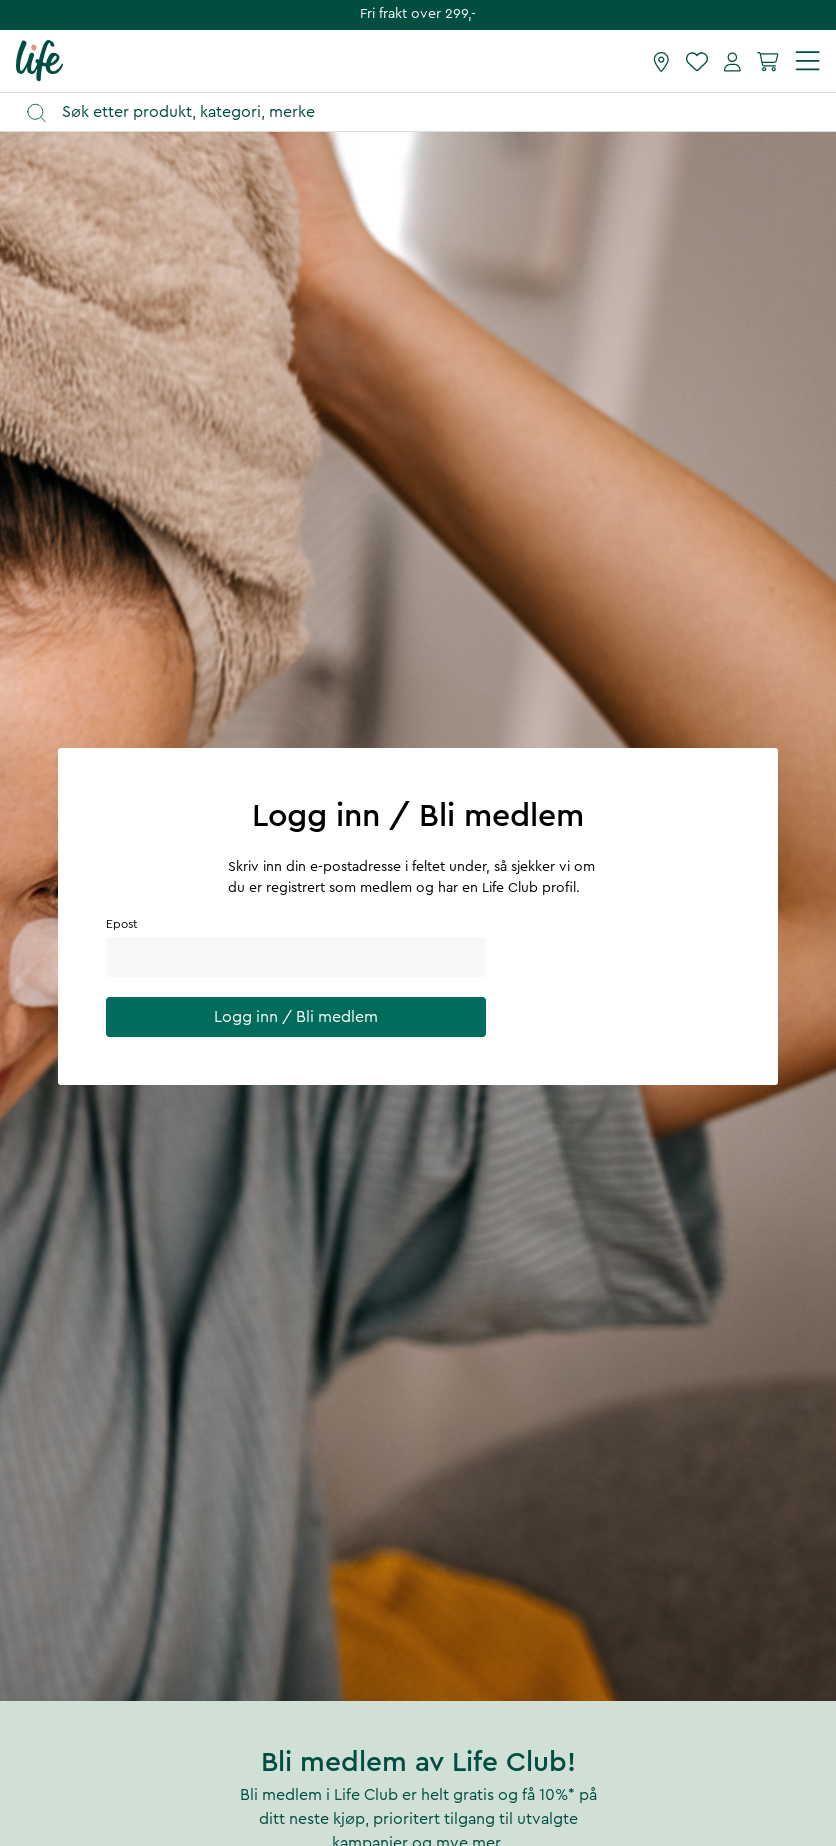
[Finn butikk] (661, 61)
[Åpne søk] (427, 112)
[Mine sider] (732, 61)
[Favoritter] (697, 61)
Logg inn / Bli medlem (296, 1017)
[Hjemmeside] (39, 60)
